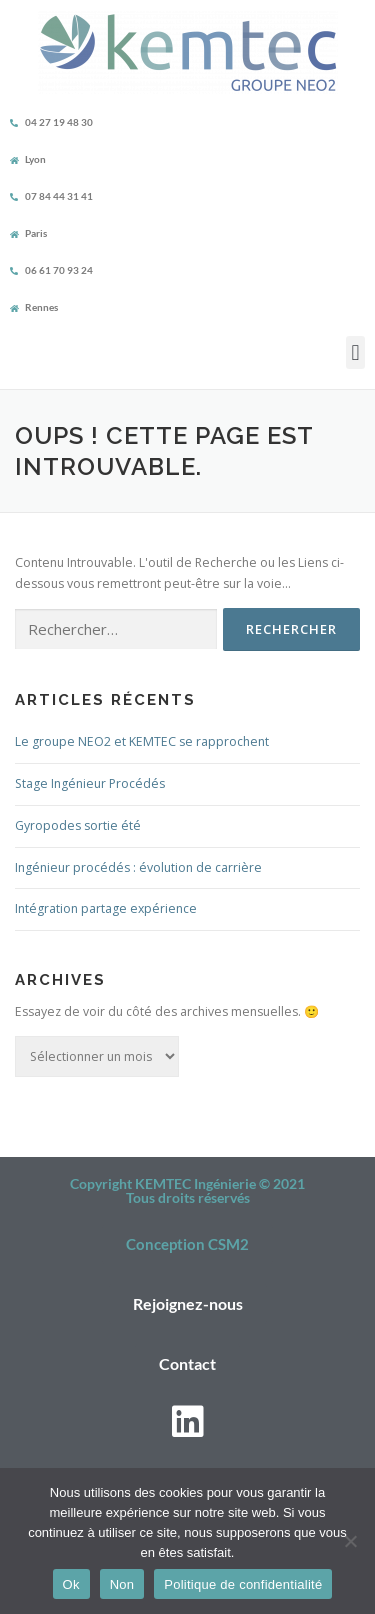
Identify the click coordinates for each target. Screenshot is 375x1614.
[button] (355, 352)
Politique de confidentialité (243, 1584)
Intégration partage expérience (106, 908)
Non (122, 1584)
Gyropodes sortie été (78, 825)
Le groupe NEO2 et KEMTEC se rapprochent (142, 741)
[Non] (350, 1541)
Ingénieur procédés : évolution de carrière (138, 867)
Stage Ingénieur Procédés (90, 783)
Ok (71, 1584)
